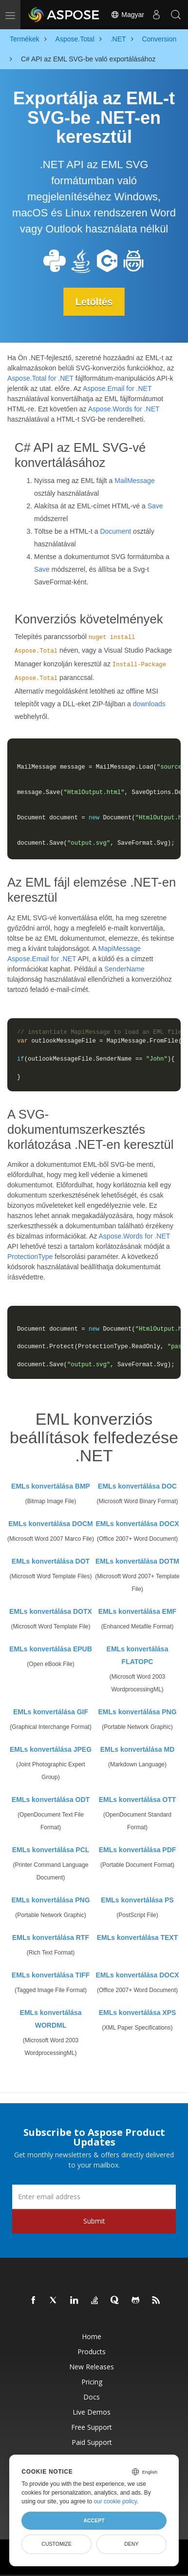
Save (155, 506)
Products (91, 2351)
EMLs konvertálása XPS (137, 2012)
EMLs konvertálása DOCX (137, 1524)
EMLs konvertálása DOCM (50, 1524)
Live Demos (92, 2412)
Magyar (127, 14)
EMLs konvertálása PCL (51, 1850)
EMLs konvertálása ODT (51, 1799)
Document (115, 531)
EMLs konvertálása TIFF (51, 1975)
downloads (149, 704)
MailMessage (134, 480)
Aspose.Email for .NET (117, 388)
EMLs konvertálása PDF (137, 1850)
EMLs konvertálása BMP (50, 1486)
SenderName (124, 969)
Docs (91, 2397)
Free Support (91, 2427)
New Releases (91, 2366)
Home (91, 2336)
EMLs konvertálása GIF (50, 1712)
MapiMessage (119, 948)
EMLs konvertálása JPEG (51, 1749)
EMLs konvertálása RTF (50, 1937)
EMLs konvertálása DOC (137, 1486)
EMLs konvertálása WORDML (51, 2019)
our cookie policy (115, 2501)
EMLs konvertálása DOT (51, 1561)
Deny (131, 2544)
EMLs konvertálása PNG (137, 1712)
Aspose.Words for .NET (124, 409)
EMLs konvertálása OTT (137, 1799)
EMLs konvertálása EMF (137, 1611)
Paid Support (92, 2442)
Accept (93, 2520)
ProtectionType (30, 1256)
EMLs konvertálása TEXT (137, 1937)
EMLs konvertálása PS (137, 1900)
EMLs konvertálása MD (137, 1749)
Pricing (91, 2381)
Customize (56, 2544)
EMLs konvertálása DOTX (50, 1611)
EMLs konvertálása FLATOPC (138, 1655)
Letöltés (94, 301)
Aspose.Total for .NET (40, 378)
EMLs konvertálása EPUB (50, 1649)
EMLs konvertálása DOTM (137, 1561)
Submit (94, 2221)
